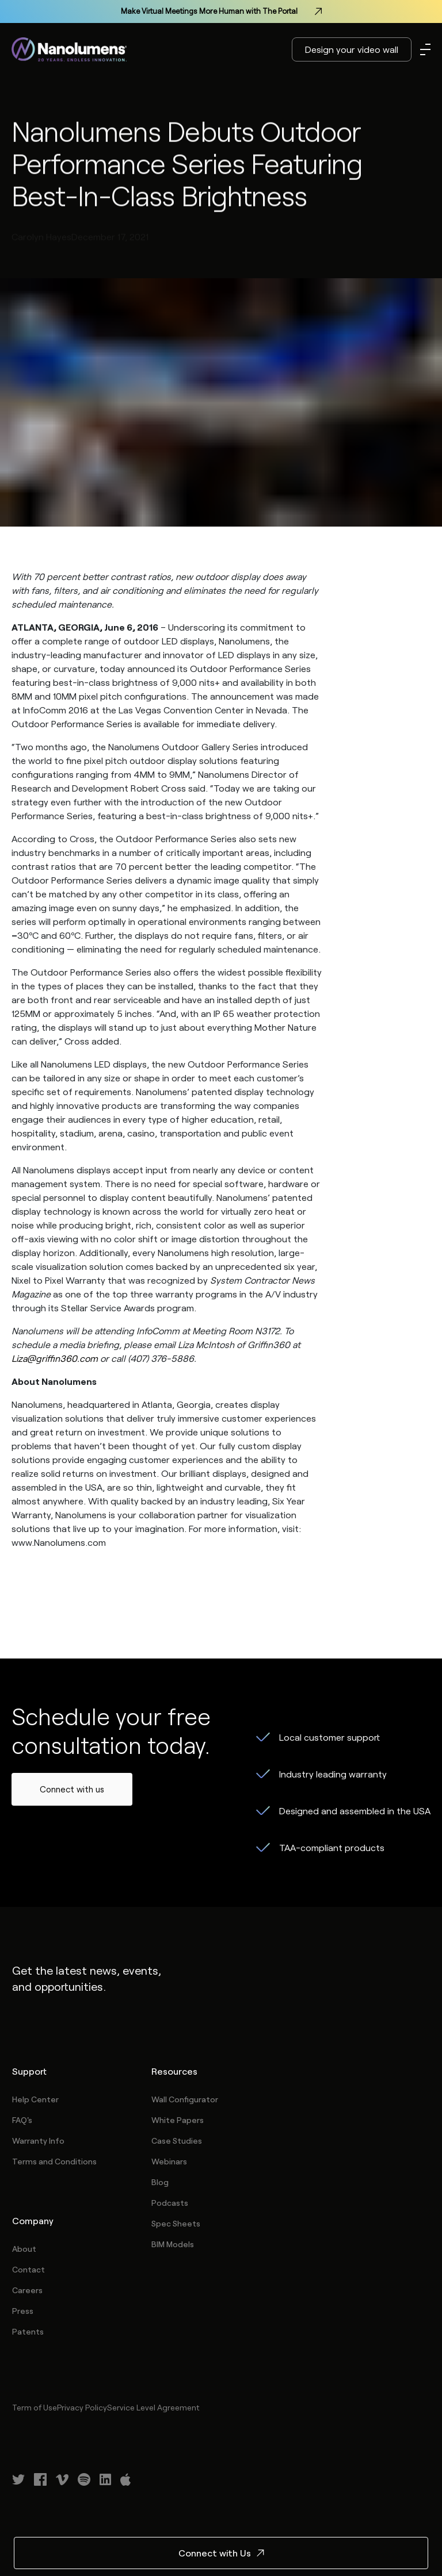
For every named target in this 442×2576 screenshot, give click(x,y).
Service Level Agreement (153, 2407)
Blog (160, 2182)
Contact (28, 2269)
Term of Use (34, 2407)
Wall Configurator (184, 2099)
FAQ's (22, 2120)
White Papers (177, 2120)
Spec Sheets (175, 2223)
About (24, 2248)
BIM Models (172, 2244)
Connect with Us (221, 2552)
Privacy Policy (82, 2407)
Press (22, 2311)
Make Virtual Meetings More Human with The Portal (221, 11)
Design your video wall (351, 49)
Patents (28, 2331)
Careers (27, 2290)
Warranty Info (38, 2140)
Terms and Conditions (54, 2161)
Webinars (169, 2161)
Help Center (35, 2099)
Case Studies (176, 2140)
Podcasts (169, 2203)
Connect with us (72, 1789)
